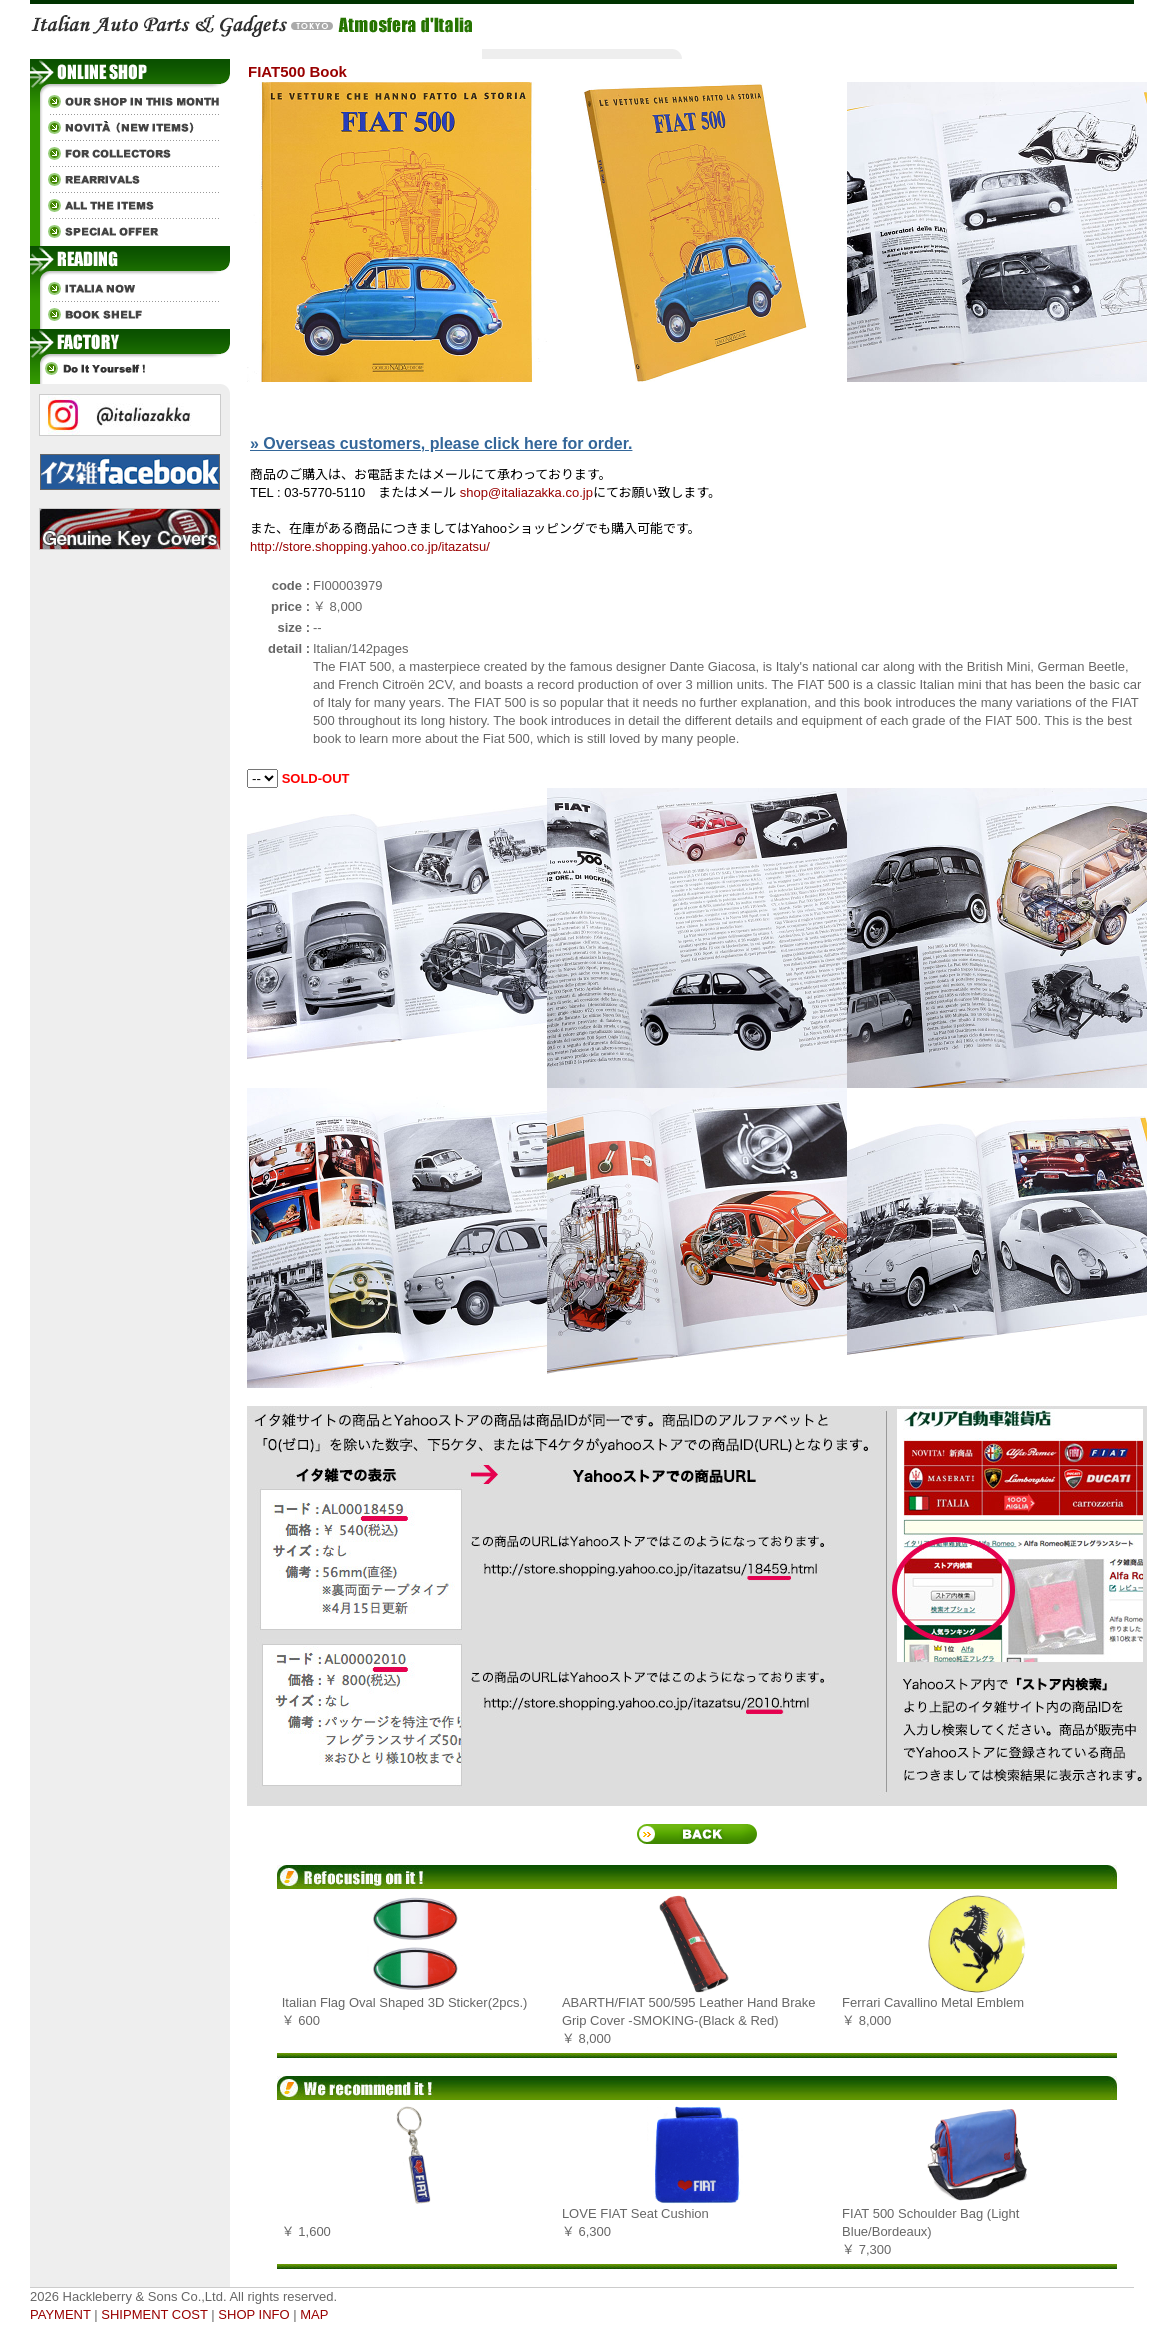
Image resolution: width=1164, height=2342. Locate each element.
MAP (314, 2314)
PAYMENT (60, 2314)
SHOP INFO (253, 2314)
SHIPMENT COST (154, 2314)
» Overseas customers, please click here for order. (441, 443)
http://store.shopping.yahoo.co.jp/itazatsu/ (370, 546)
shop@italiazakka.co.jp (526, 492)
